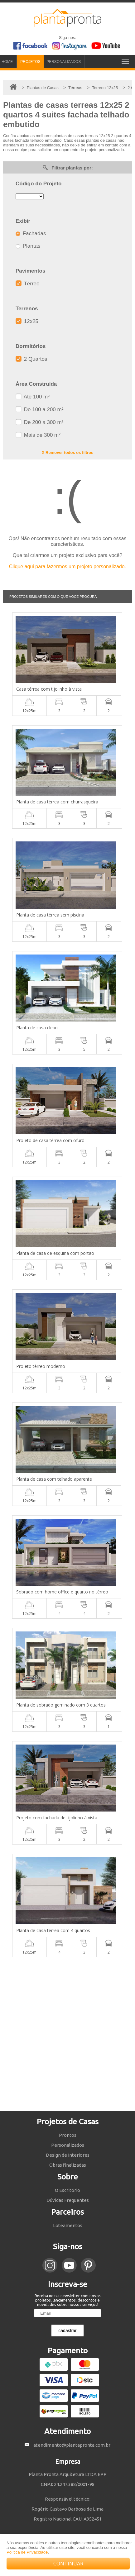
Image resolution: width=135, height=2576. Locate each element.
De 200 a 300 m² (39, 422)
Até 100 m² (33, 397)
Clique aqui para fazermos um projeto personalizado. (67, 566)
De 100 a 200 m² (39, 409)
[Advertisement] (67, 2034)
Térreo (28, 284)
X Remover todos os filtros (67, 452)
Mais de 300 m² (38, 435)
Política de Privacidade (27, 2552)
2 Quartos (31, 359)
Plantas (28, 246)
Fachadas (31, 233)
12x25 (27, 321)
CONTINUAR (68, 2563)
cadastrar (67, 2330)
